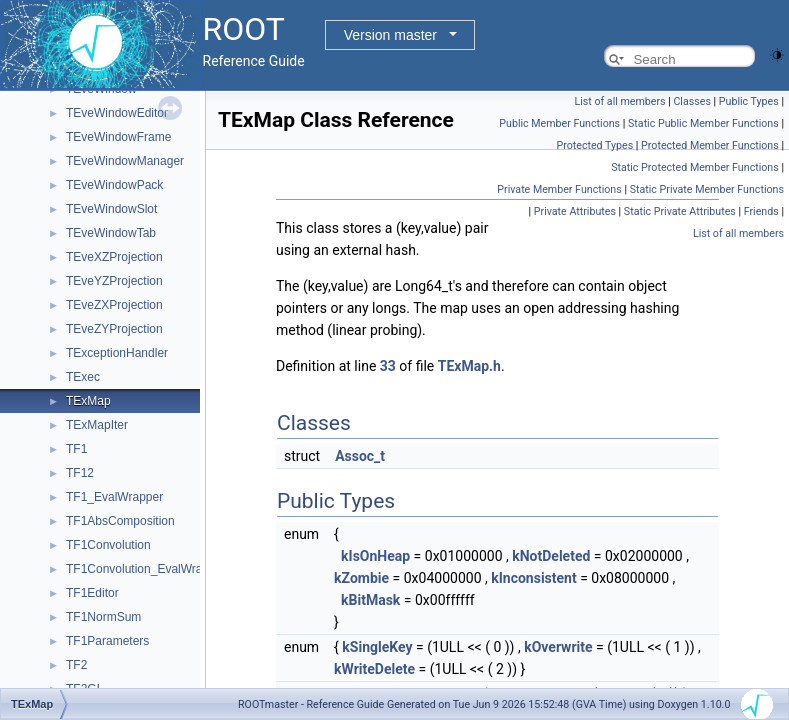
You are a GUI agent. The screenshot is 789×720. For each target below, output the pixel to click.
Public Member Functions (559, 123)
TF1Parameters (107, 641)
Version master (390, 35)
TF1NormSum (103, 617)
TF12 (80, 473)
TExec (83, 377)
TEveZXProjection (114, 305)
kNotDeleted (551, 556)
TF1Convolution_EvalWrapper (146, 569)
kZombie (361, 578)
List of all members (619, 101)
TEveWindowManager (125, 161)
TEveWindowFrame (118, 137)
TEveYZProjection (114, 281)
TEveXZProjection (114, 257)
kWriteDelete (374, 669)
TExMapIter (97, 425)
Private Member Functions (559, 189)
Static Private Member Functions (707, 189)
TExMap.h (469, 366)
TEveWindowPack (114, 185)
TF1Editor (92, 593)
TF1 (76, 449)
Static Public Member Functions (703, 123)
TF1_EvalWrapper (114, 497)
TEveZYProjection (114, 329)
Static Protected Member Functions (695, 167)
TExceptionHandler (117, 353)
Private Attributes (575, 211)
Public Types (749, 101)
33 (388, 366)
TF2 (76, 665)
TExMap (88, 401)
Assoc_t (360, 456)
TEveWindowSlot (111, 209)
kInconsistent (533, 578)
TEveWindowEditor (117, 113)
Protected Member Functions (710, 145)
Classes (691, 101)
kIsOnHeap (375, 556)
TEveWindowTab (111, 233)
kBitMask (370, 600)
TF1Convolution (108, 545)
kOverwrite (558, 647)
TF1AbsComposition (120, 521)
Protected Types (594, 145)
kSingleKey (377, 647)
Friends (761, 211)
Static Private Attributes (680, 211)
